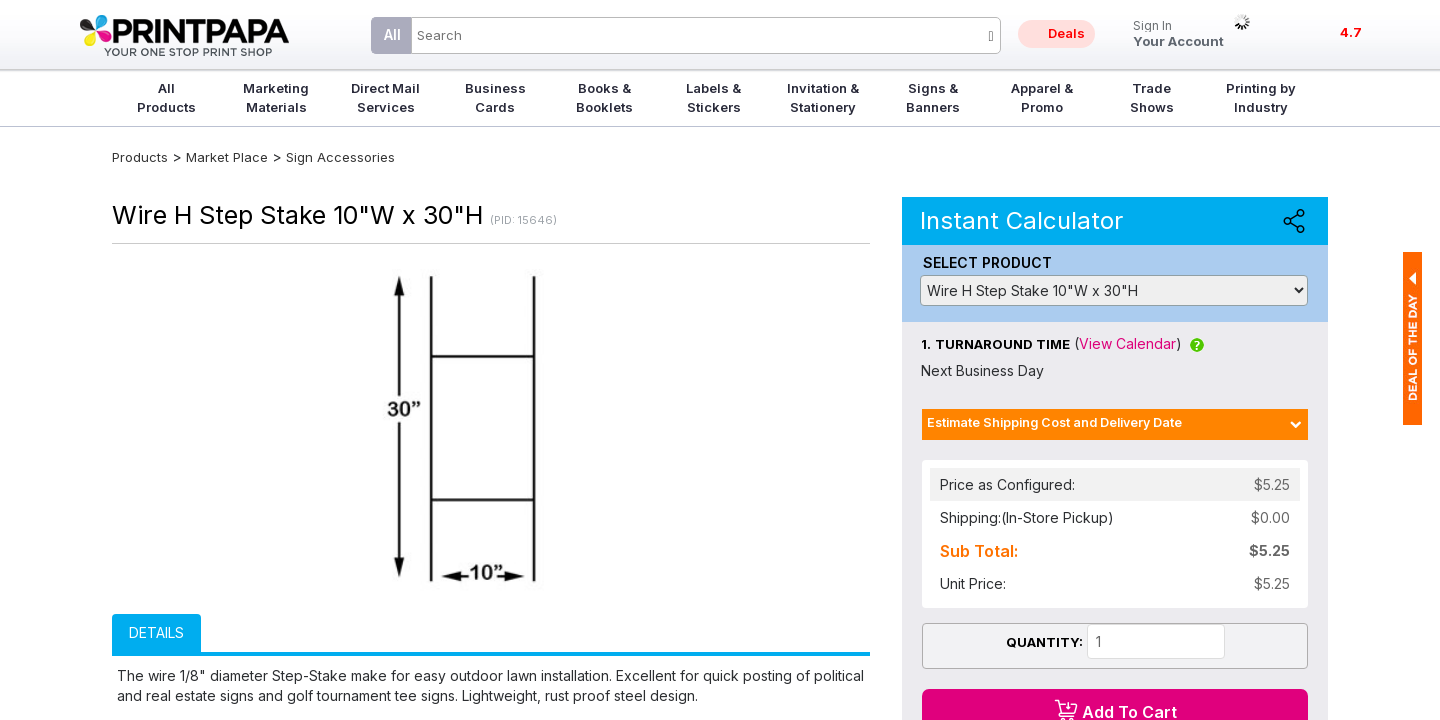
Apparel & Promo (1042, 97)
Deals (1066, 33)
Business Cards (495, 97)
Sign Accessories (340, 157)
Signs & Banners (933, 97)
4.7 (1351, 32)
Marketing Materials (276, 97)
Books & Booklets (604, 97)
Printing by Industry (1261, 97)
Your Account (1178, 34)
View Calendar (1127, 343)
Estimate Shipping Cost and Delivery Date (1054, 422)
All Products (166, 97)
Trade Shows (1152, 97)
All (392, 34)
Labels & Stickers (713, 97)
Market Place (227, 157)
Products (140, 157)
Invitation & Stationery (823, 97)
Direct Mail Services (385, 97)
